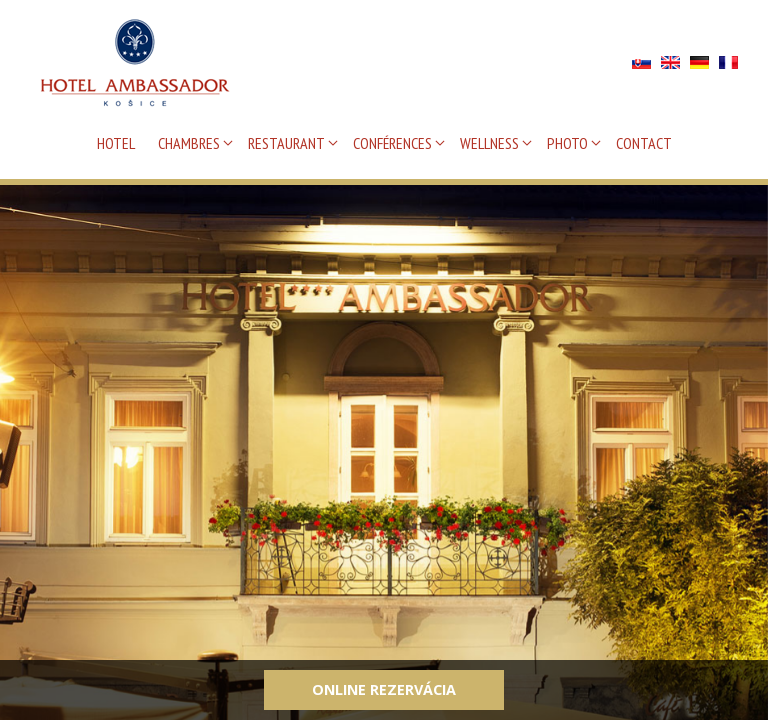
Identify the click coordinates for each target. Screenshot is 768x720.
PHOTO (567, 143)
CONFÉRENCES (392, 143)
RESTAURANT (286, 143)
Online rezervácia (384, 689)
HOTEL (116, 143)
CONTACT (644, 143)
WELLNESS (489, 143)
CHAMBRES (189, 143)
